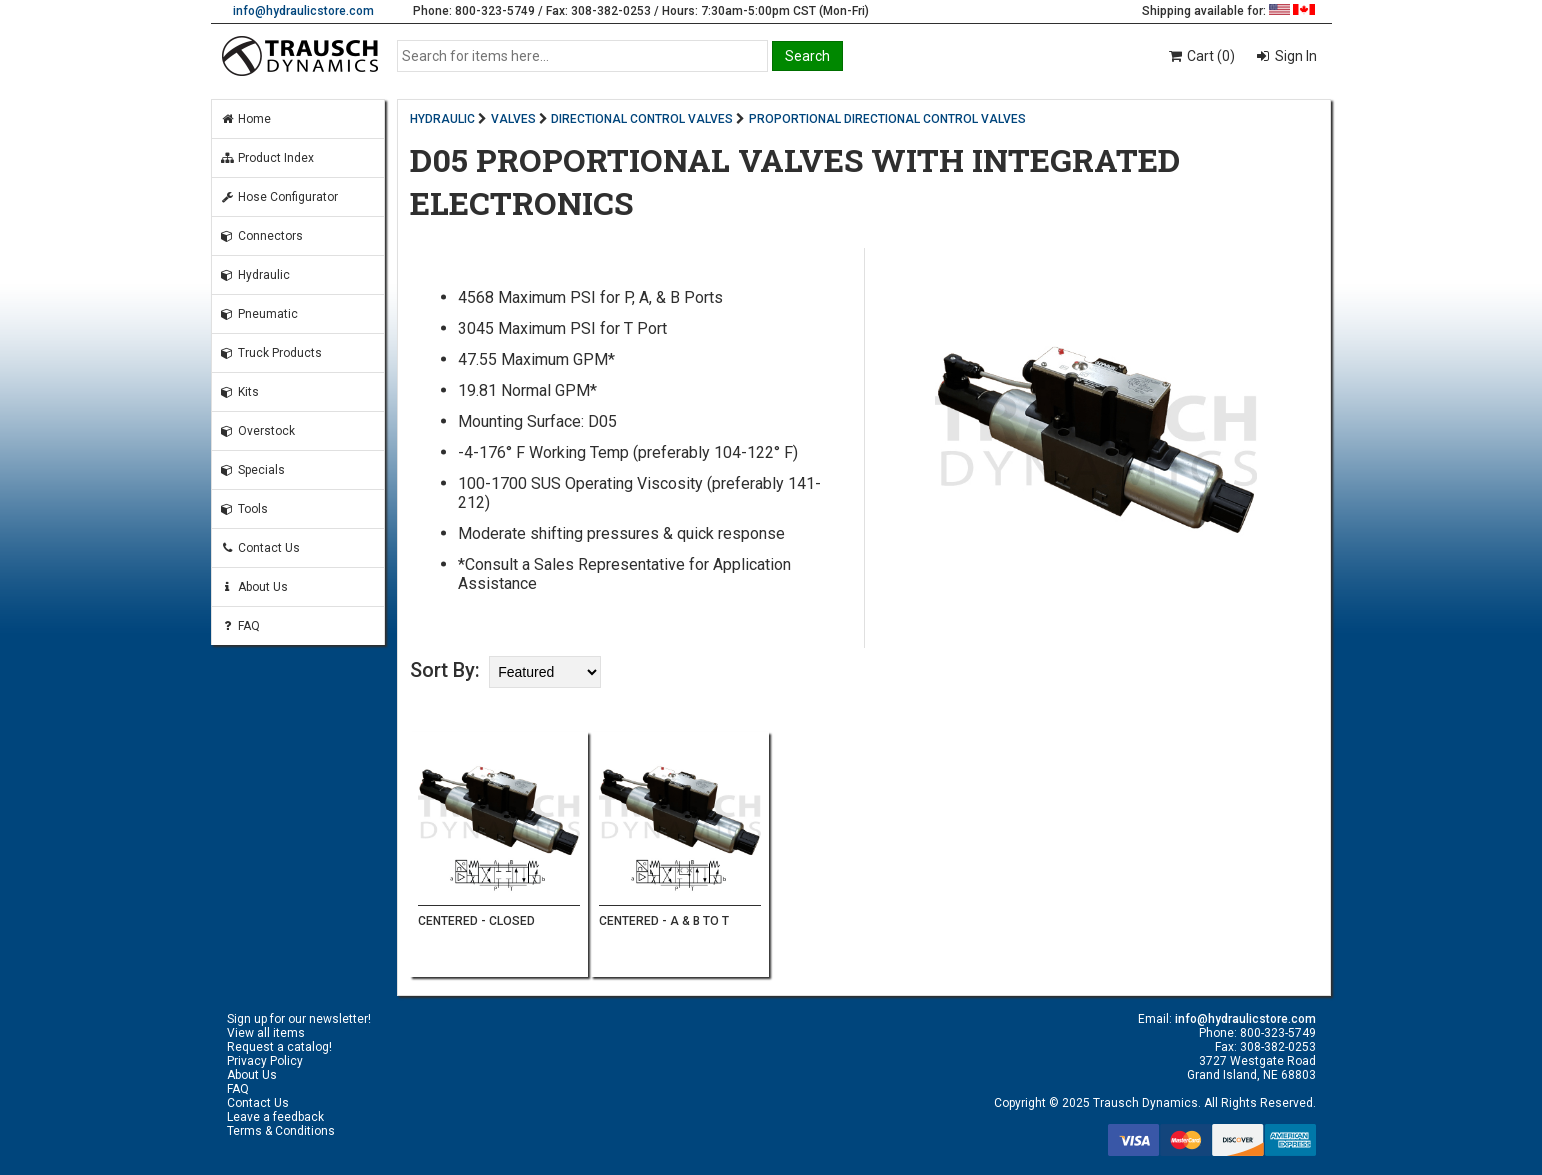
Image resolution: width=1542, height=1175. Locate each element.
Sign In (1294, 56)
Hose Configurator (279, 197)
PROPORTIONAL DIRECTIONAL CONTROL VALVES (887, 119)
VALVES (513, 119)
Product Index (267, 158)
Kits (239, 392)
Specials (252, 470)
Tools (244, 509)
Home (245, 119)
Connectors (261, 236)
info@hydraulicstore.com (303, 11)
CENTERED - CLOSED (476, 921)
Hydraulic (255, 275)
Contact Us (260, 548)
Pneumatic (259, 314)
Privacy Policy (265, 1061)
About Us (254, 587)
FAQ (240, 626)
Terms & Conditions (281, 1131)
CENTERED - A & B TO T (664, 921)
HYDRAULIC (442, 119)
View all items (266, 1033)
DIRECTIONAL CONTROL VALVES (642, 119)
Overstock (257, 431)
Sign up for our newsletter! (299, 1019)
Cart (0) (1200, 56)
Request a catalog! (279, 1047)
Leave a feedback (275, 1117)
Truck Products (271, 353)
